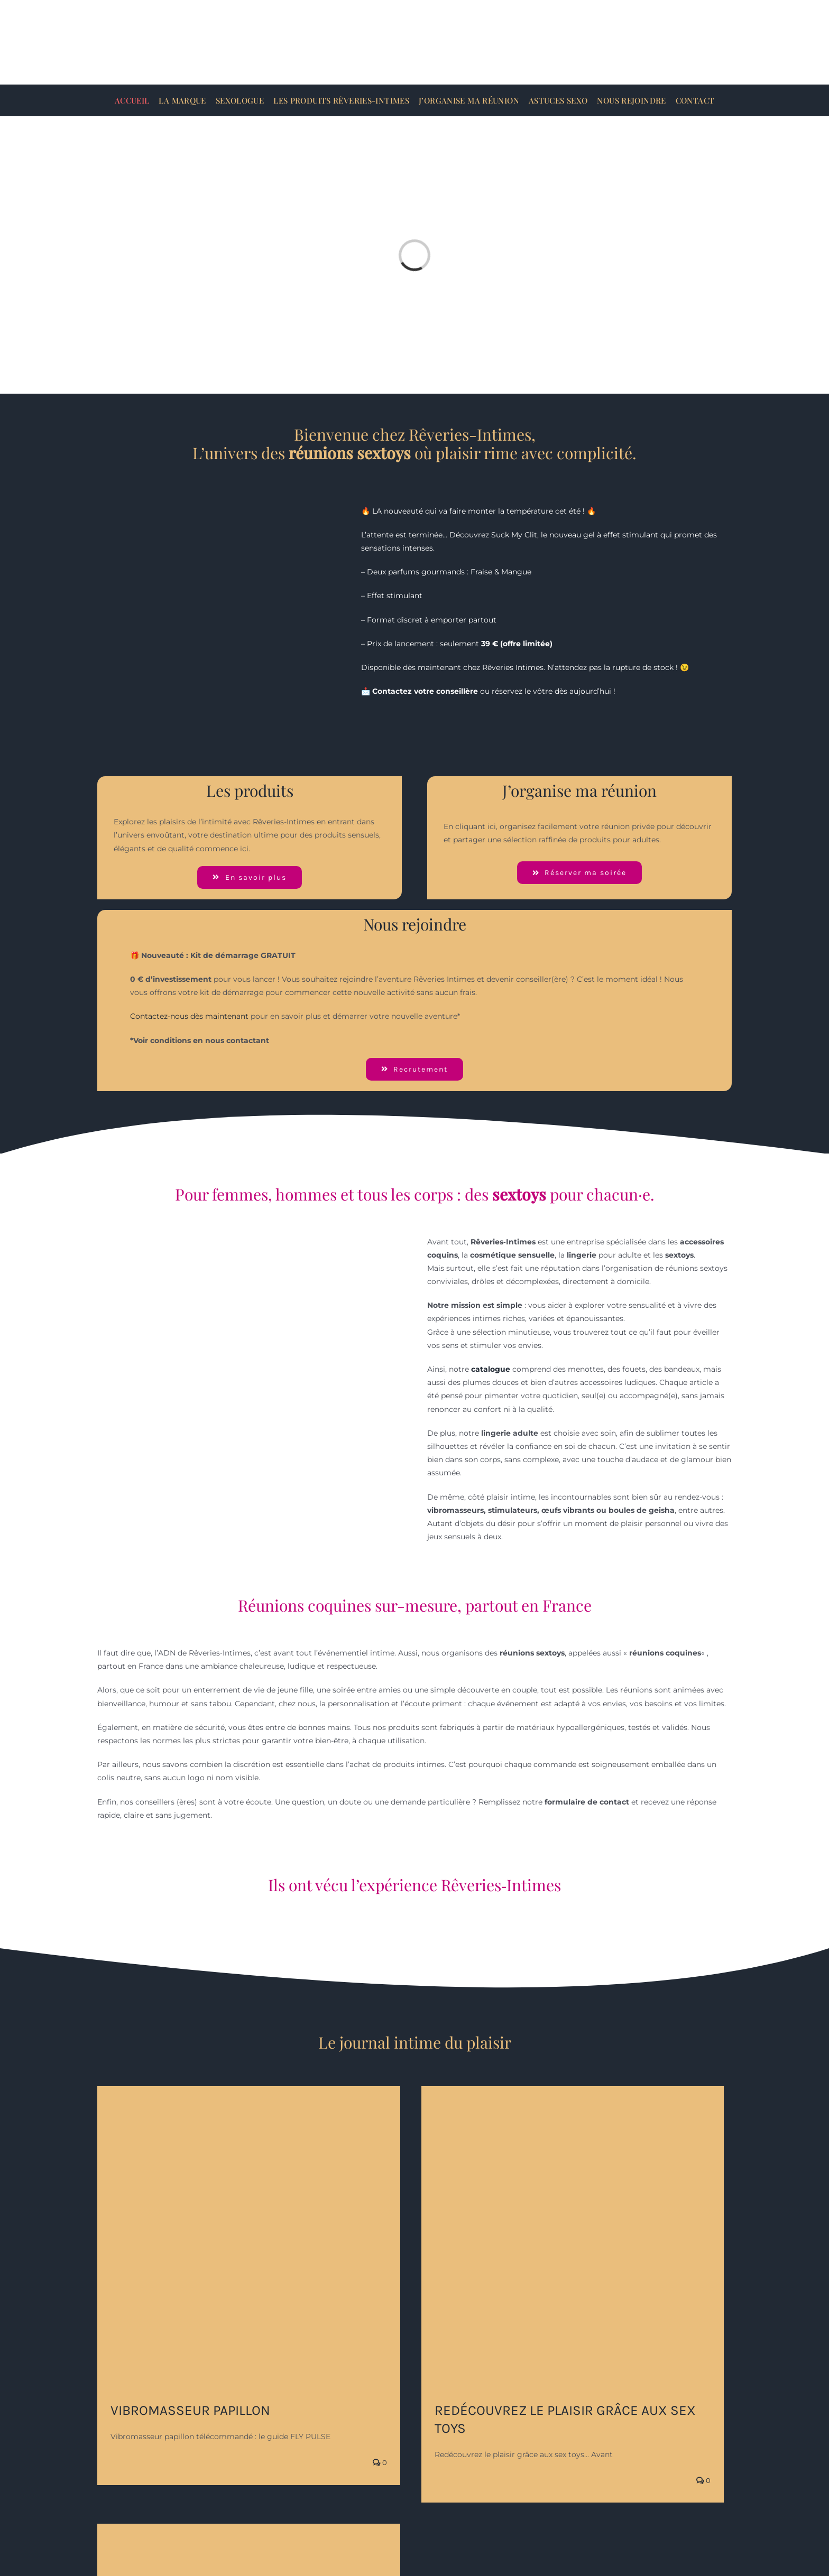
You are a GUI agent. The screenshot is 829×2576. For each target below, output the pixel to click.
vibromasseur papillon (190, 2410)
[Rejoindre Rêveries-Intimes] (415, 1069)
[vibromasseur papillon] (248, 2237)
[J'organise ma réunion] (579, 872)
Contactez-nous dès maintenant (189, 1016)
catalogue (490, 1369)
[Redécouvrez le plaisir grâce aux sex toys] (572, 2237)
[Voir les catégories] (249, 877)
